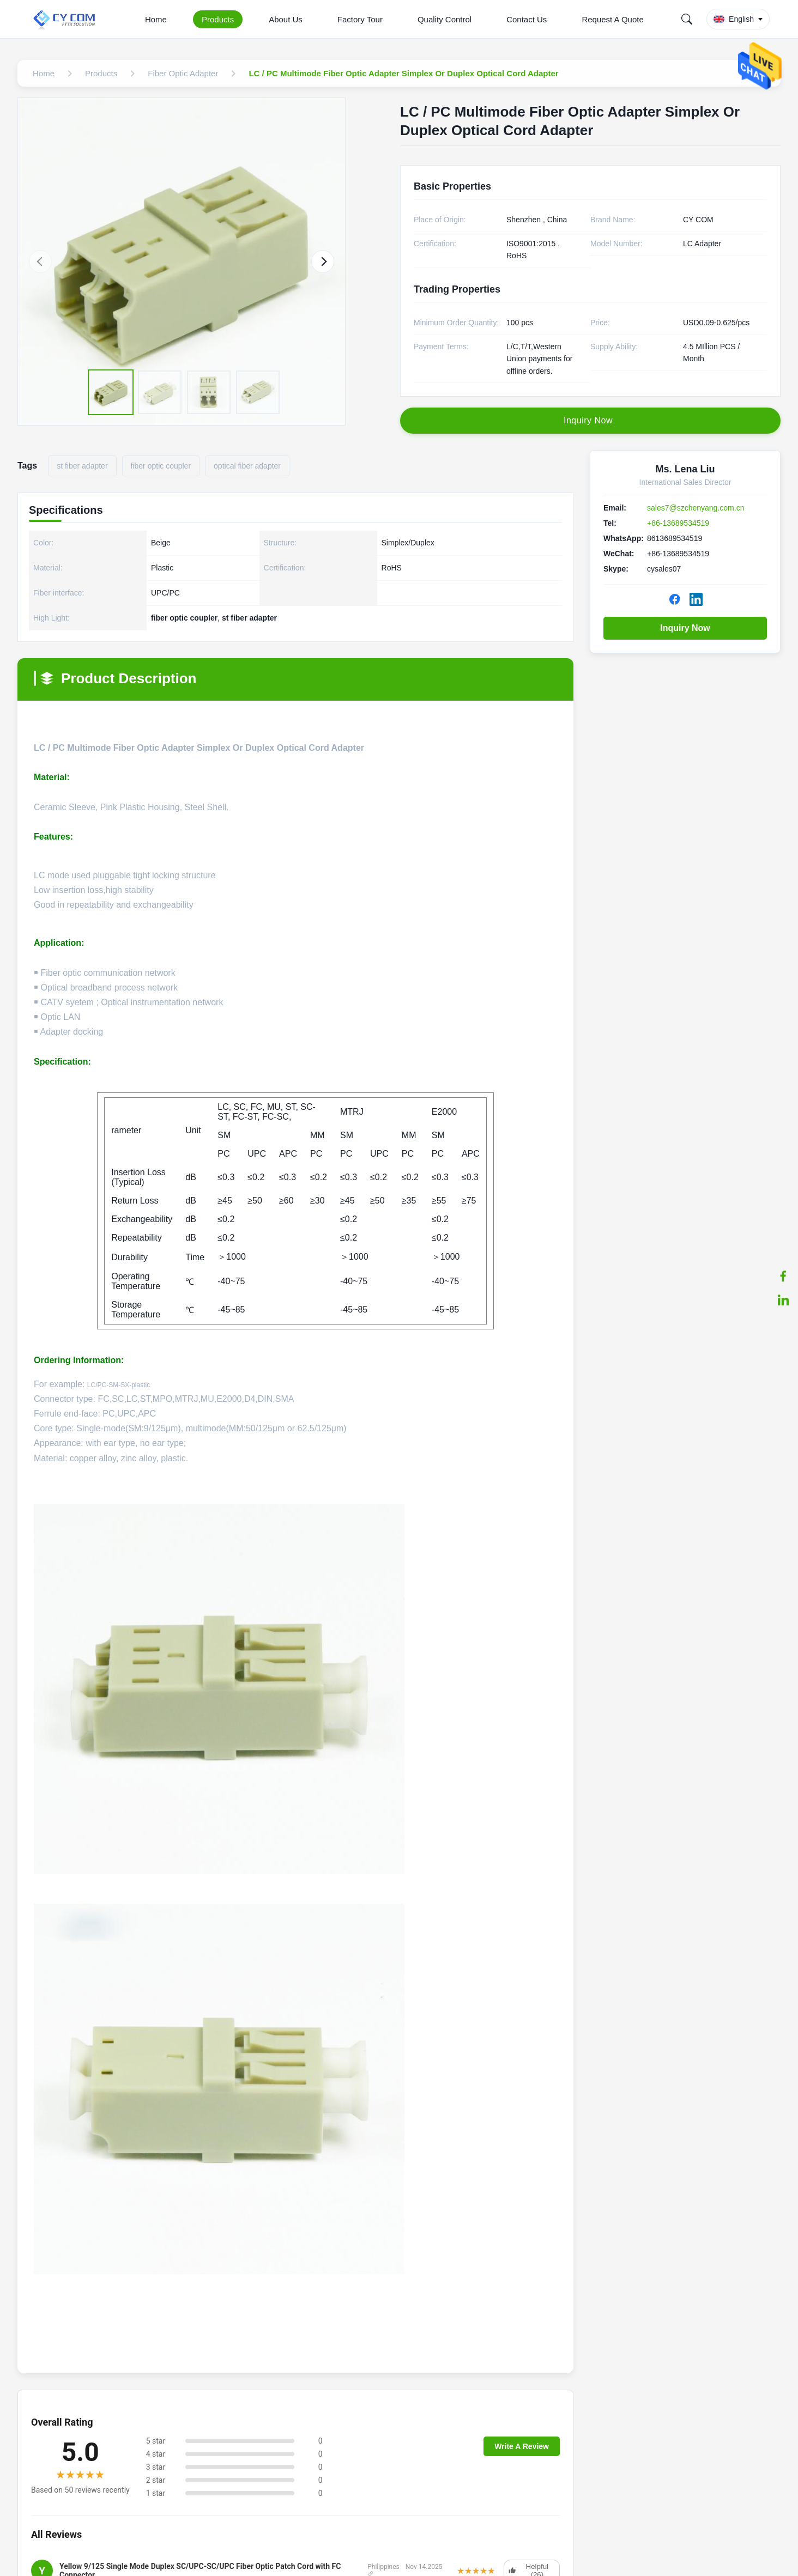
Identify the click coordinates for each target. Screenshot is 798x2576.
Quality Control (444, 19)
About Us (286, 19)
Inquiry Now (685, 628)
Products (218, 19)
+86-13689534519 (678, 523)
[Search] (687, 19)
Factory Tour (360, 19)
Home (156, 19)
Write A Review (521, 2446)
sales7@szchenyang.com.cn (695, 507)
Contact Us (526, 19)
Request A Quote (612, 19)
